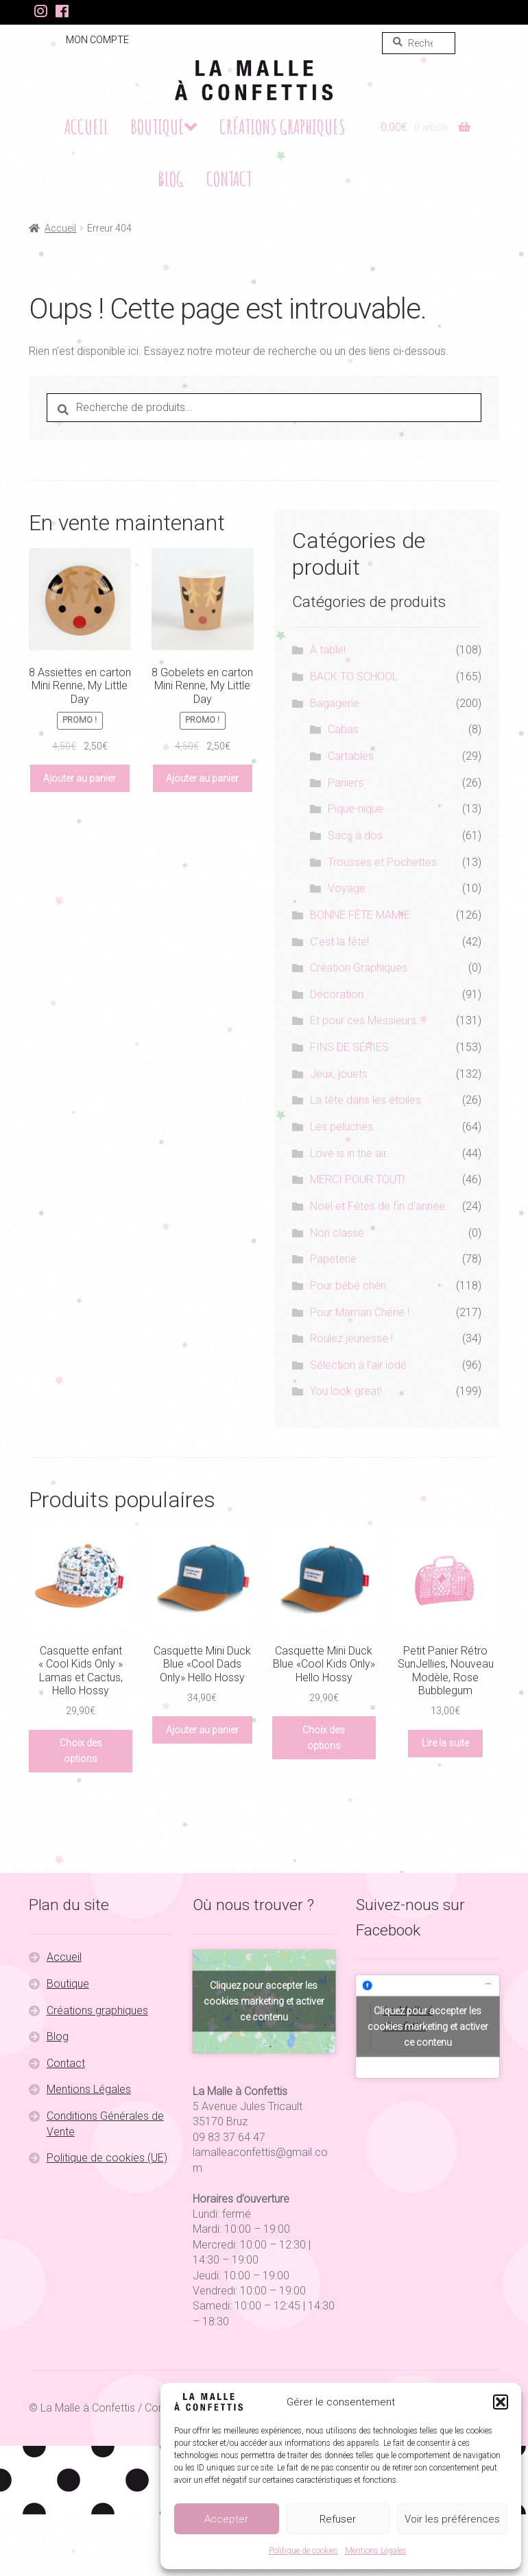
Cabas (343, 729)
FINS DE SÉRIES (349, 1047)
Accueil (86, 126)
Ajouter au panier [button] (79, 778)
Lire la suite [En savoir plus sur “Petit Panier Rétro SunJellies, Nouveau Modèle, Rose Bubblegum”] (445, 1742)
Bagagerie (334, 703)
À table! (328, 649)
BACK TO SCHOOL (354, 676)
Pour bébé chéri (348, 1285)
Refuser (338, 2519)
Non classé (337, 1232)
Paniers (345, 782)
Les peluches (341, 1126)
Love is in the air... (352, 1153)
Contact (229, 178)
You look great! (346, 1391)
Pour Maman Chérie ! (359, 1312)
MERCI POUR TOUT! (357, 1179)
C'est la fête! (339, 941)
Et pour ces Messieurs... (367, 1020)
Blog (171, 178)
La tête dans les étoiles (365, 1099)
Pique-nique (355, 808)
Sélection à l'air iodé (358, 1365)
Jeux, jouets (339, 1073)
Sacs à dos (355, 835)
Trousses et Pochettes (382, 862)
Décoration (336, 994)
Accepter (226, 2519)
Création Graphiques (358, 967)
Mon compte (97, 39)
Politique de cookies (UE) (107, 2157)
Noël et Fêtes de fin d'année (377, 1206)
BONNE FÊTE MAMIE (360, 914)
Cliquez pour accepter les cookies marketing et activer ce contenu (264, 2001)
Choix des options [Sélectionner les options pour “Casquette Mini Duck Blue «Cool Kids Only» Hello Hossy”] (323, 1737)
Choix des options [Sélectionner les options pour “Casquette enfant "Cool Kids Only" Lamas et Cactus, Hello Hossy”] (81, 1750)
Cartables (351, 756)
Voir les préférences (452, 2519)
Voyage (346, 888)
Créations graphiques (282, 126)
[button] (500, 2402)
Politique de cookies (303, 2550)
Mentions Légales (376, 2550)
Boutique (157, 126)
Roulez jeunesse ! (351, 1338)
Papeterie (333, 1258)
